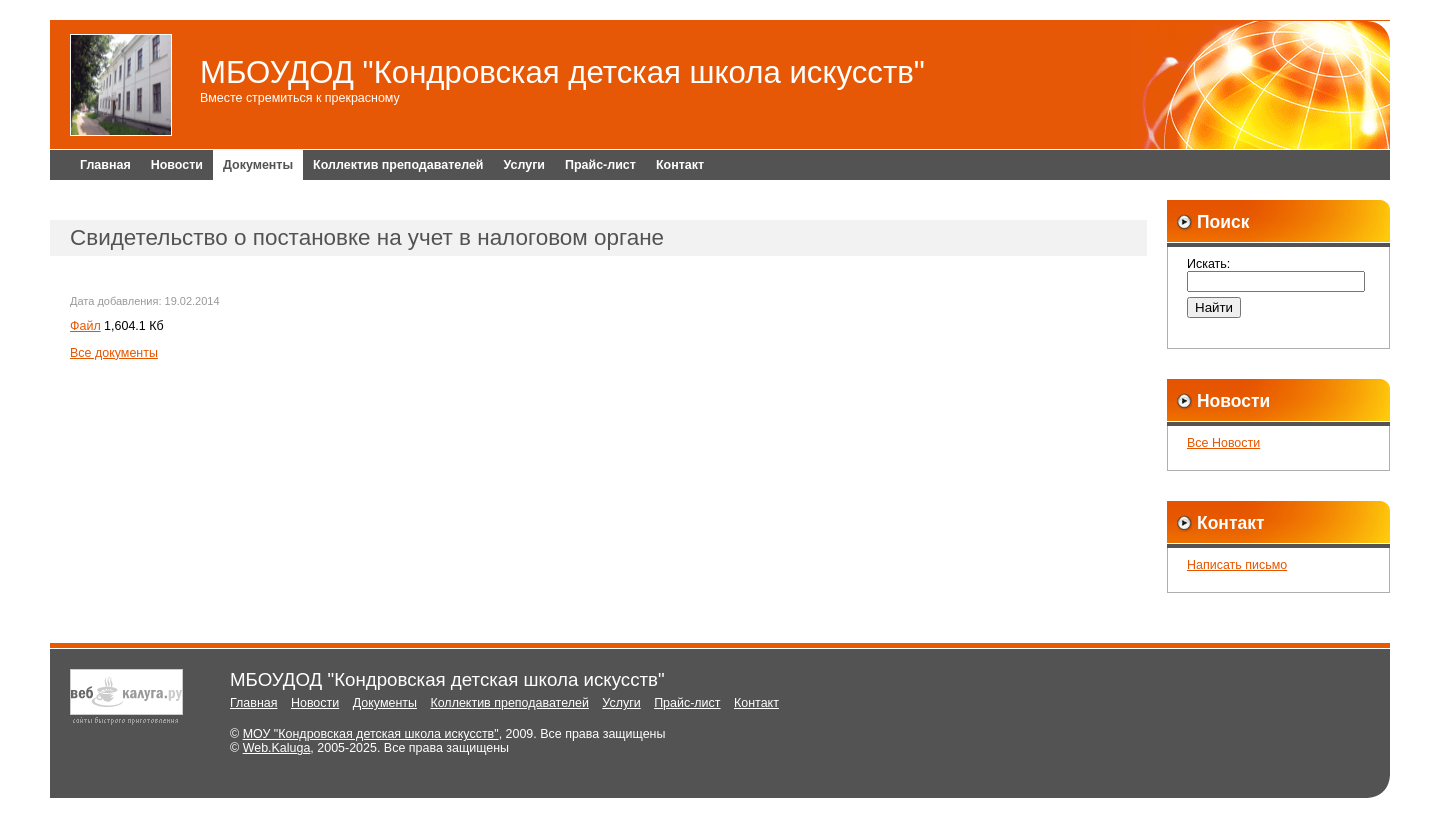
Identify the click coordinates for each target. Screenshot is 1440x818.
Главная (105, 165)
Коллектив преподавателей (398, 165)
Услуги (524, 165)
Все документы (114, 353)
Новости (177, 165)
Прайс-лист (600, 165)
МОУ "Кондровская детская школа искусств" (371, 734)
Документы (258, 165)
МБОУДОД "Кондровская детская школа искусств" (562, 72)
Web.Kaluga (277, 748)
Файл (85, 326)
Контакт (680, 165)
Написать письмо (1237, 565)
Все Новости (1223, 443)
